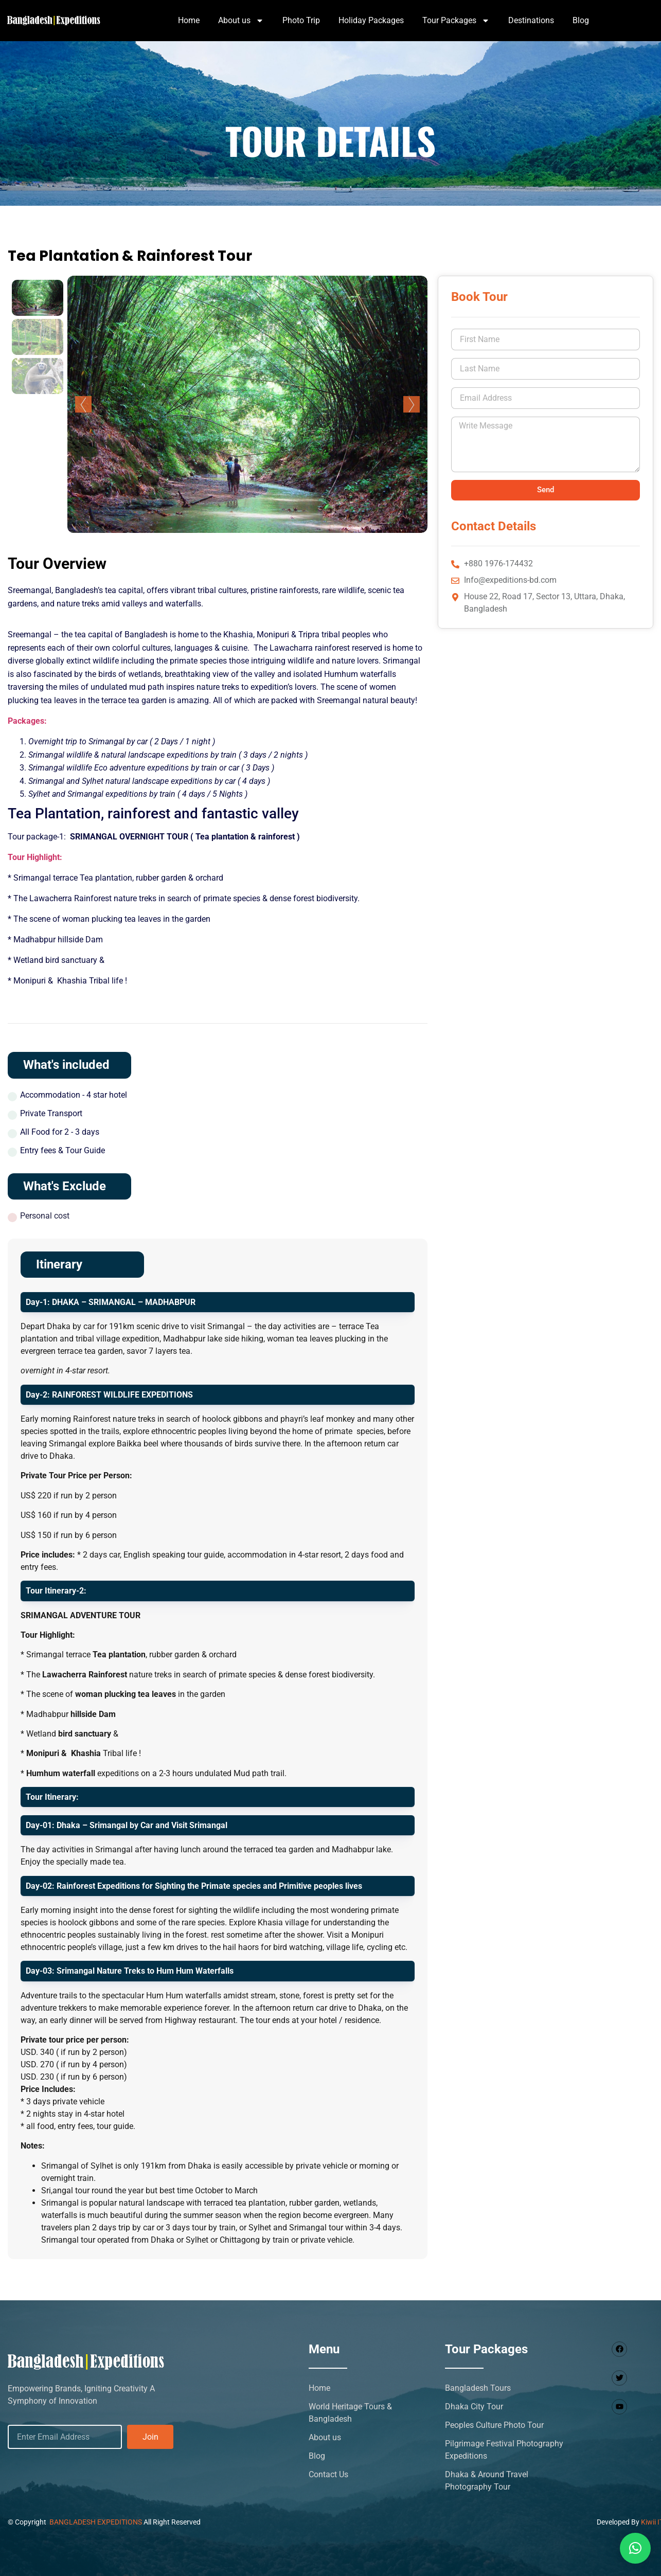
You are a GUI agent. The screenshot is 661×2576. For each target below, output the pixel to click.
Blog (581, 20)
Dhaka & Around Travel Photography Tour (486, 2481)
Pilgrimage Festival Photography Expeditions (504, 2450)
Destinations (531, 20)
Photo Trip (301, 20)
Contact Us (328, 2474)
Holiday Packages (371, 20)
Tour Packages (456, 20)
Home (189, 20)
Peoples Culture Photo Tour (494, 2425)
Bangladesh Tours (478, 2388)
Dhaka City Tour (474, 2406)
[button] (635, 2548)
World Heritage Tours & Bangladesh (350, 2413)
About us (241, 20)
